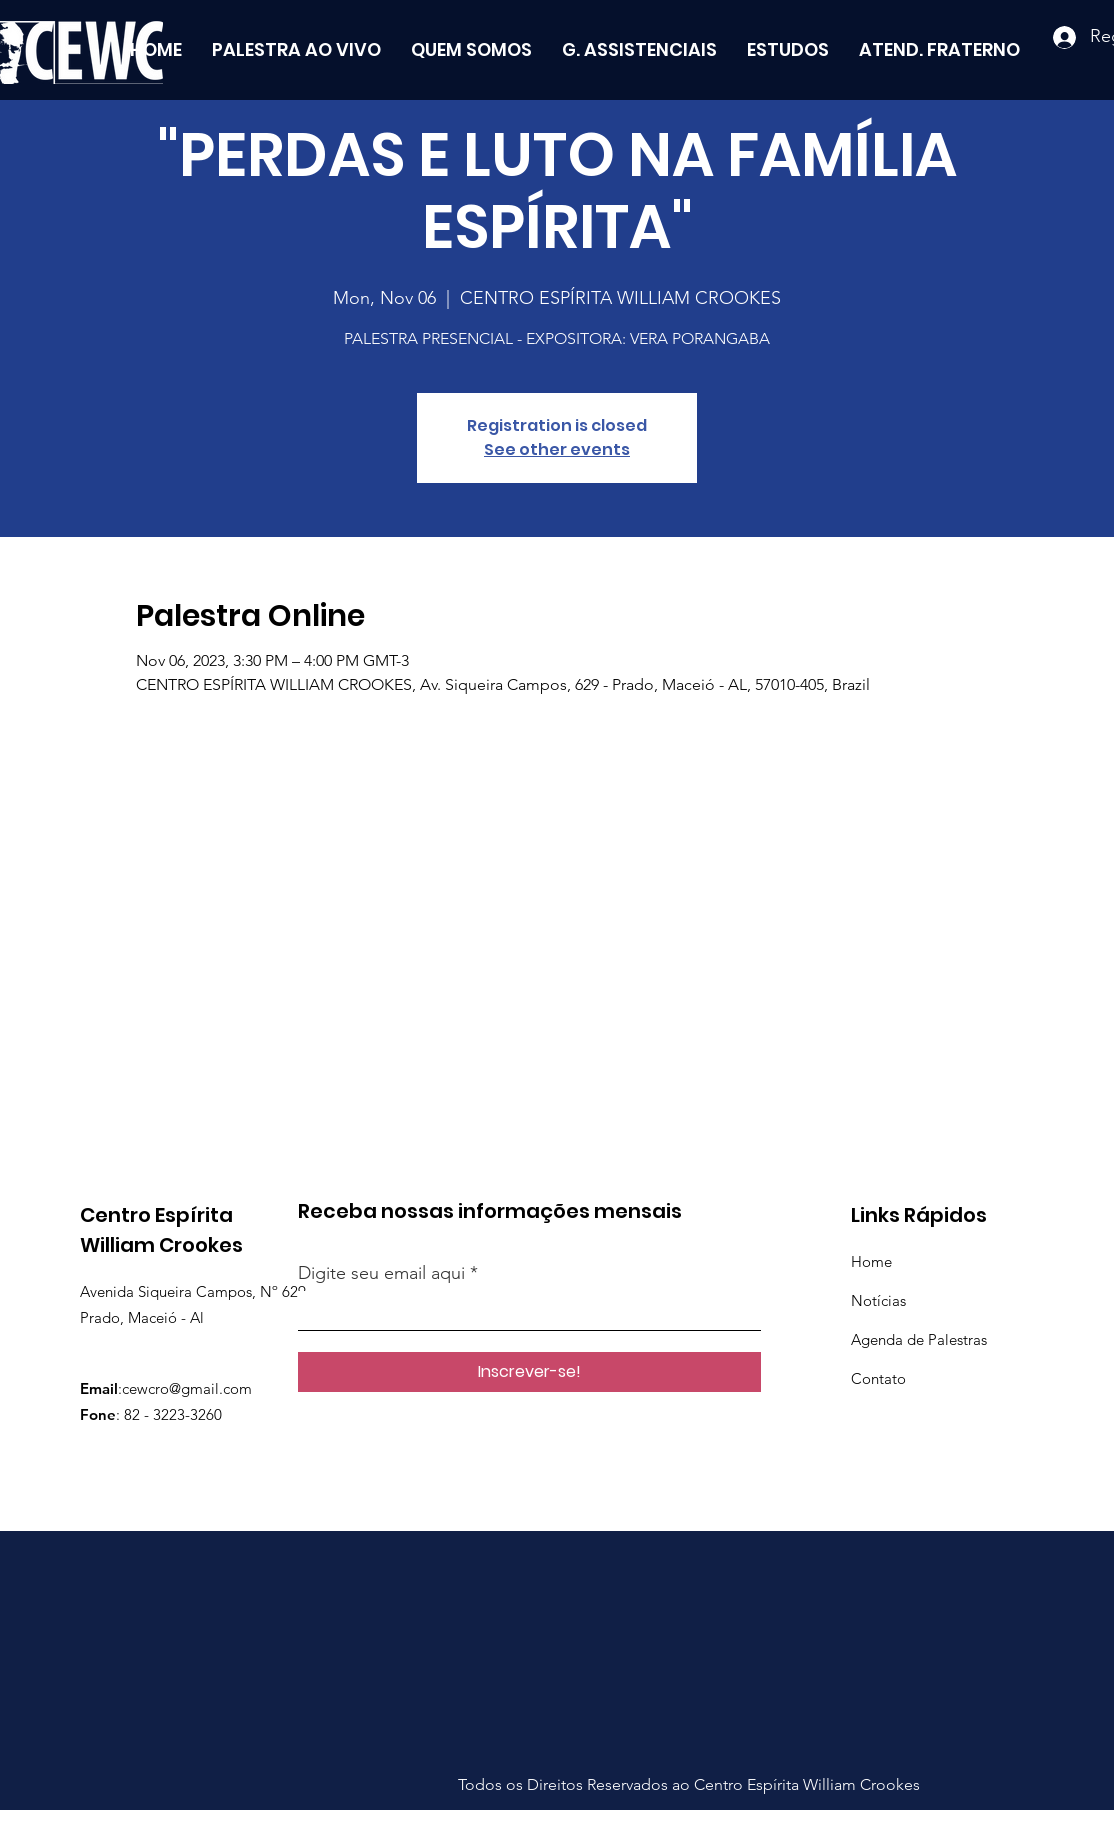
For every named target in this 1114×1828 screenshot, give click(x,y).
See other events (557, 449)
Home (871, 1261)
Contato (878, 1378)
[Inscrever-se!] (529, 1372)
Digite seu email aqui (381, 1273)
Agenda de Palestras (919, 1339)
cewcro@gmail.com (187, 1388)
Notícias (878, 1300)
